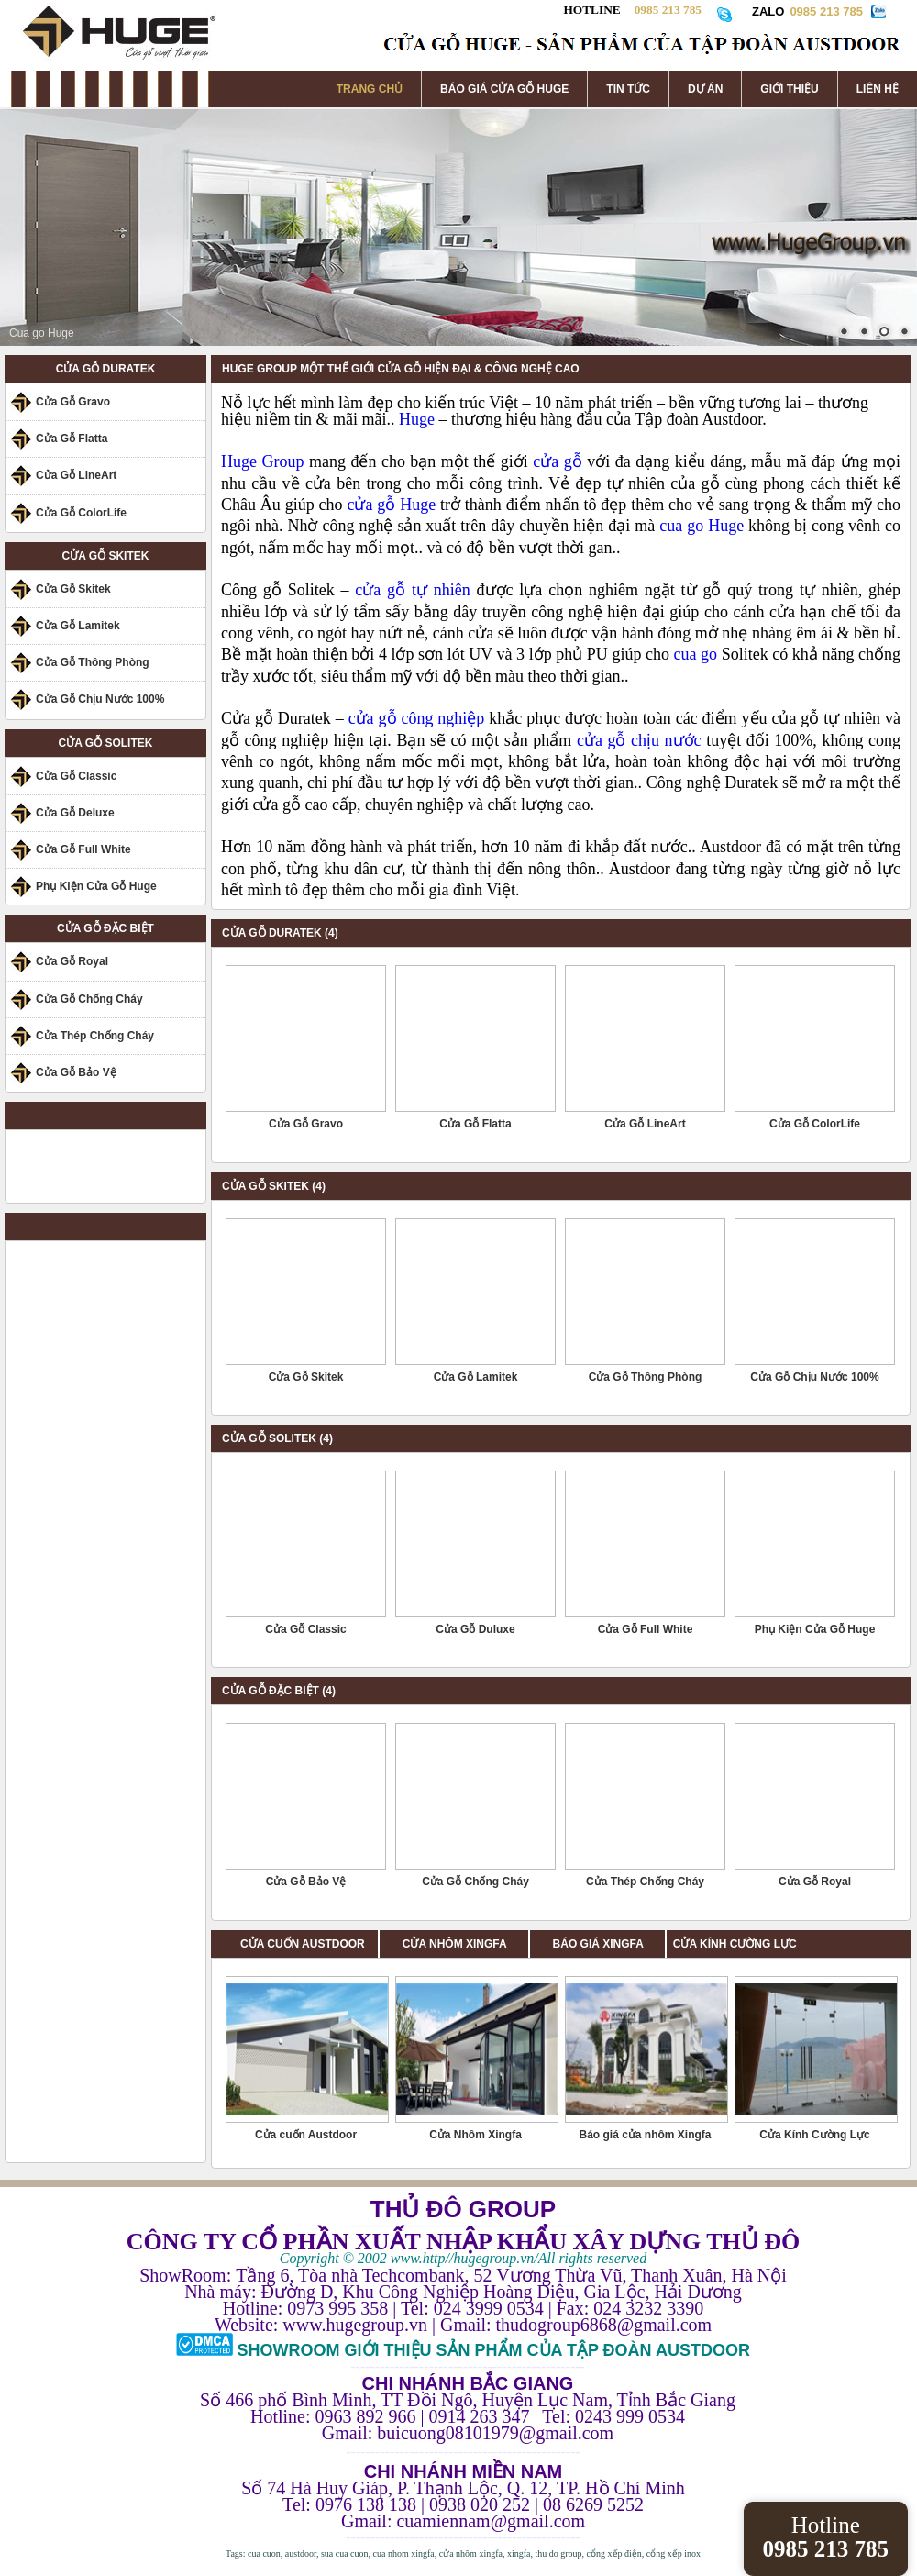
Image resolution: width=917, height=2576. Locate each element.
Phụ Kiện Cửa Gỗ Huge (96, 886)
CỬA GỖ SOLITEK (106, 743)
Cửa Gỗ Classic (76, 776)
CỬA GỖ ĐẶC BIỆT (105, 928)
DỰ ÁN (705, 89)
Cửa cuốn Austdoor (306, 2134)
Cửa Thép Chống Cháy (95, 1035)
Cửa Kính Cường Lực (814, 2134)
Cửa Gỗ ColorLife (81, 512)
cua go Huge (701, 525)
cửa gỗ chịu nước (639, 740)
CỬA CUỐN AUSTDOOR (302, 1944)
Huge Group (262, 461)
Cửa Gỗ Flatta (71, 438)
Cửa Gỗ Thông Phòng (92, 662)
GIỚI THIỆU (789, 89)
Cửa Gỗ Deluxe (75, 812)
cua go (696, 654)
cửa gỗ (557, 461)
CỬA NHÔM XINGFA (465, 1944)
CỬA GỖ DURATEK (106, 368)
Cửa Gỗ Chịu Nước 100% (100, 699)
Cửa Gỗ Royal (72, 961)
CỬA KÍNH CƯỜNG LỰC (735, 1944)
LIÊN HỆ (877, 89)
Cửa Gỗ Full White (83, 849)
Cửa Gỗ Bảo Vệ (76, 1072)
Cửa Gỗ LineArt (76, 475)
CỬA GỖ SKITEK (105, 556)
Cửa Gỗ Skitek (73, 589)
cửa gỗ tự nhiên (412, 590)
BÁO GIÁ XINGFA (604, 1944)
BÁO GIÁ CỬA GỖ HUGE (504, 89)
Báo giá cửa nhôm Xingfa (645, 2134)
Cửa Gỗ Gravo (73, 401)
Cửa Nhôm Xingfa (475, 2134)
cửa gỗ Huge (391, 504)
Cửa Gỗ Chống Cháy (89, 999)
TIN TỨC (628, 89)
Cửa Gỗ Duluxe (475, 1629)
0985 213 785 (826, 11)
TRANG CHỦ (370, 89)
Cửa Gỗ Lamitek (78, 625)
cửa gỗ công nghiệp (416, 718)
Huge (419, 419)
